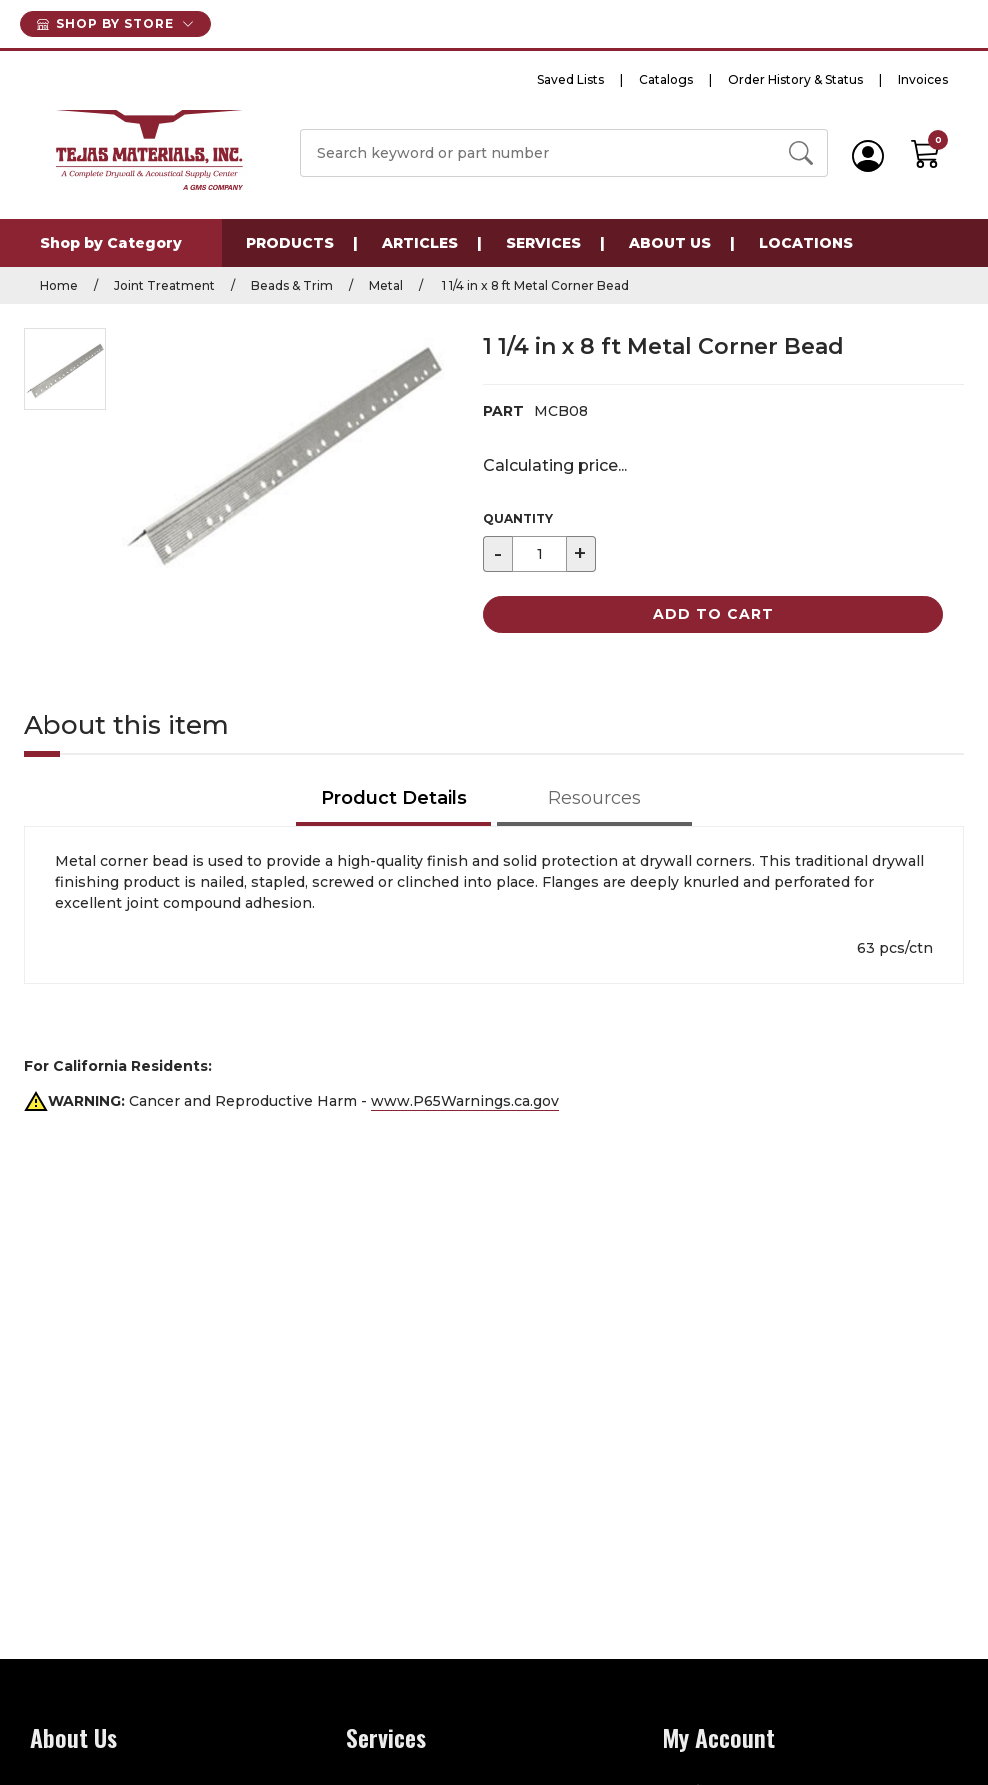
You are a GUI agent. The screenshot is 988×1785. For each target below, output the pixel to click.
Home (59, 285)
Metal (386, 285)
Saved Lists (570, 79)
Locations (806, 243)
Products (290, 243)
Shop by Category (111, 243)
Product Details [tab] (394, 798)
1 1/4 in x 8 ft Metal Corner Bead (534, 285)
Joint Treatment (164, 285)
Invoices (923, 79)
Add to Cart (713, 614)
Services (543, 243)
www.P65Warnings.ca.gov (465, 1101)
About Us (670, 243)
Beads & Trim (292, 285)
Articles (420, 243)
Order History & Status (795, 79)
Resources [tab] (594, 798)
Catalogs (666, 79)
